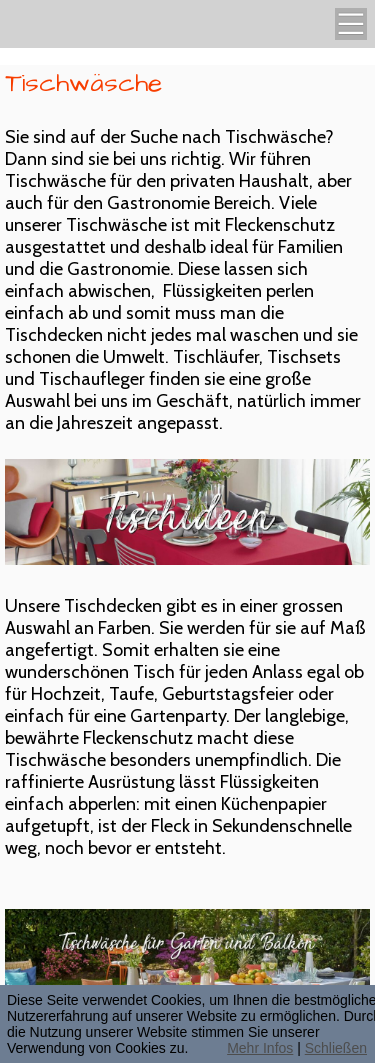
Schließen (336, 1048)
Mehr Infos (260, 1048)
